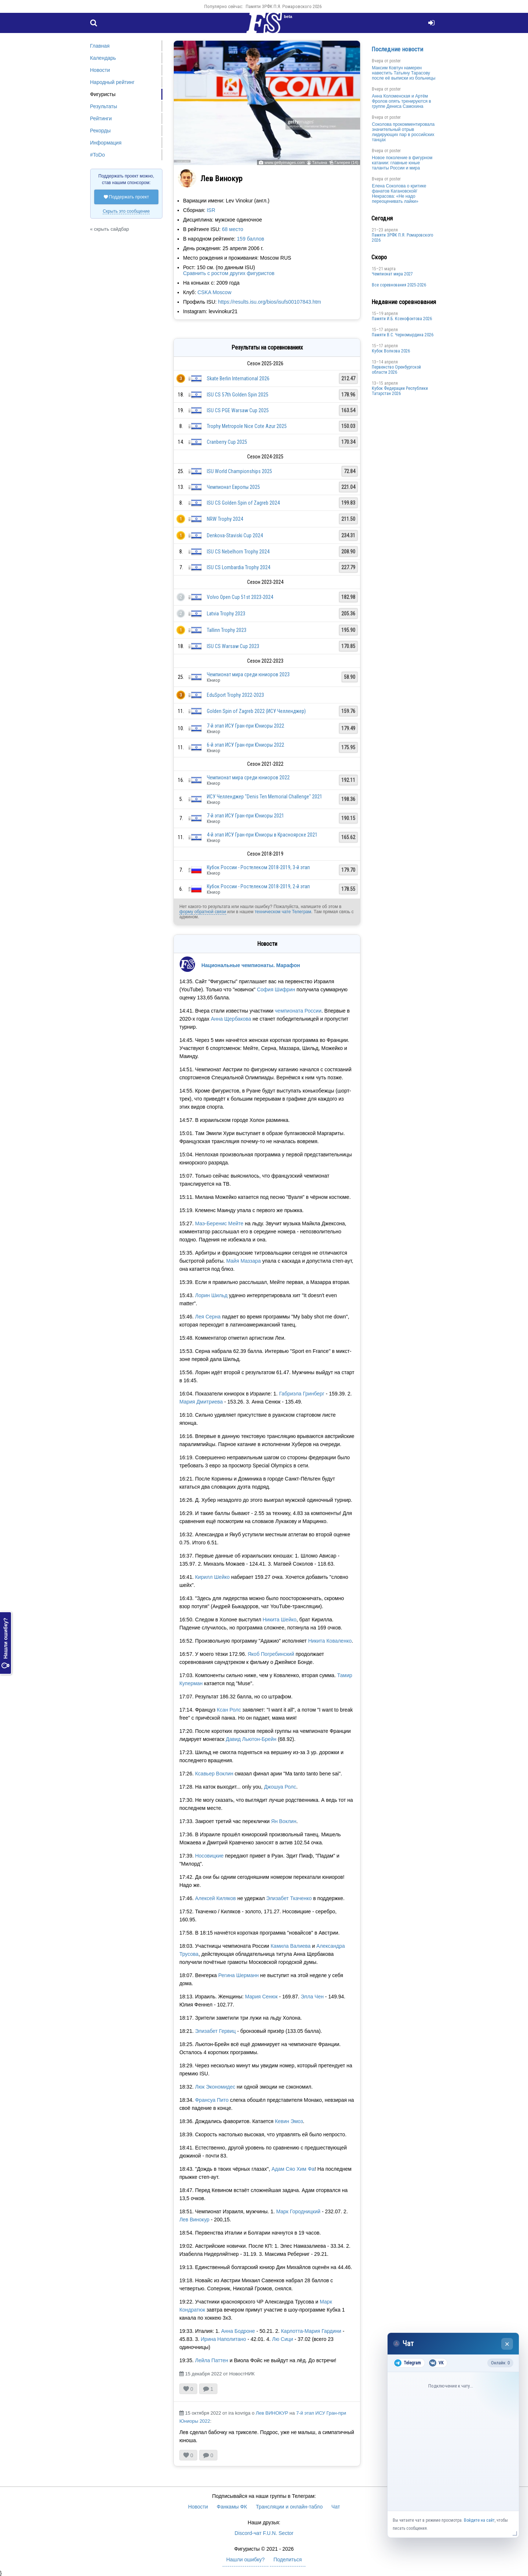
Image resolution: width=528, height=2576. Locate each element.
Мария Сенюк (261, 1996)
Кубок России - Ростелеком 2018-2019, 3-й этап (258, 867)
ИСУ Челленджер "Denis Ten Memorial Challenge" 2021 (264, 796)
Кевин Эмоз (289, 2121)
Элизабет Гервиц (215, 2031)
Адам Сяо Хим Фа (293, 2169)
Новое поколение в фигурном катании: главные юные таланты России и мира (402, 163)
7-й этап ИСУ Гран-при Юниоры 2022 (245, 726)
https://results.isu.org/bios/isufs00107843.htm (269, 302)
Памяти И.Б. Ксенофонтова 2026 (402, 318)
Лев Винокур (194, 2219)
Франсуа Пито (211, 2100)
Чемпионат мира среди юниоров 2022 (248, 777)
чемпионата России (298, 1011)
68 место (232, 229)
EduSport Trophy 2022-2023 (235, 695)
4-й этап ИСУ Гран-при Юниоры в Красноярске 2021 (262, 835)
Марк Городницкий (298, 2211)
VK (436, 2363)
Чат (335, 2507)
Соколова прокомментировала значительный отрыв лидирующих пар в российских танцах (403, 132)
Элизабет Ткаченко (289, 1898)
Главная (100, 46)
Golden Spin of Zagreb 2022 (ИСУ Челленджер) (256, 711)
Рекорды (100, 130)
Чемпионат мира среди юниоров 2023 (248, 674)
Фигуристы (103, 94)
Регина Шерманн (238, 1975)
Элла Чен (312, 1996)
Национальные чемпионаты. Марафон (250, 965)
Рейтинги (101, 118)
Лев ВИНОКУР (272, 2413)
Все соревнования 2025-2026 (399, 285)
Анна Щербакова (231, 1019)
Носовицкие (209, 1856)
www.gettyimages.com (284, 162)
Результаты (103, 106)
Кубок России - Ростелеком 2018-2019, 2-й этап (258, 886)
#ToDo (97, 155)
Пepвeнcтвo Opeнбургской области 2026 (396, 370)
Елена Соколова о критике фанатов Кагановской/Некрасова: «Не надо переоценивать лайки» (399, 193)
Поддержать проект (126, 197)
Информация (106, 143)
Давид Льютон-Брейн (251, 1739)
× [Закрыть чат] (507, 2344)
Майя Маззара (243, 1261)
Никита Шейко (279, 1619)
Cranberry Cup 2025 (227, 442)
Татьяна (319, 162)
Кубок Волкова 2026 (391, 351)
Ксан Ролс (229, 1710)
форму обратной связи (202, 911)
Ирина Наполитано (223, 2339)
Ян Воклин (283, 1821)
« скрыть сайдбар (109, 229)
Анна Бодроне (238, 2331)
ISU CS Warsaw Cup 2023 (233, 646)
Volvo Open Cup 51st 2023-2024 (240, 597)
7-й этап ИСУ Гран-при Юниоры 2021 (245, 816)
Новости (100, 70)
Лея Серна (208, 1317)
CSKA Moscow (214, 292)
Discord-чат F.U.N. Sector (264, 2533)
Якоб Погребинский (270, 1654)
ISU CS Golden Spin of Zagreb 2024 (243, 503)
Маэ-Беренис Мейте (219, 1223)
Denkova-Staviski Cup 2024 (235, 535)
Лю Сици (282, 2339)
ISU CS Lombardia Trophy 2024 (238, 567)
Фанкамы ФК (232, 2507)
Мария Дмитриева (201, 1402)
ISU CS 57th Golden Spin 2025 (237, 395)
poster (395, 60)
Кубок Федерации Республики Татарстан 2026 (400, 391)
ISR (211, 210)
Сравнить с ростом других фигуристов (228, 273)
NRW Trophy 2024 (225, 519)
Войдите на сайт (479, 2520)
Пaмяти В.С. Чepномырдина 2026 (402, 334)
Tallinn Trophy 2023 (226, 630)
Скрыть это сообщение (126, 211)
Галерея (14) (346, 162)
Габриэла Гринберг (301, 1394)
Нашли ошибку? (5, 1643)
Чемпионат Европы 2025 (233, 487)
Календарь (103, 58)
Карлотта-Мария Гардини (311, 2331)
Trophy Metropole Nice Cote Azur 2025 (247, 426)
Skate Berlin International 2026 (238, 378)
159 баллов (250, 239)
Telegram (407, 2363)
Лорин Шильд (211, 1295)
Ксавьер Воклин (214, 1774)
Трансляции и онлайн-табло (289, 2507)
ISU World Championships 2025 (239, 471)
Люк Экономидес (215, 2087)
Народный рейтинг (112, 82)
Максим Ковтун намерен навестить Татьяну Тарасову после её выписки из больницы (403, 73)
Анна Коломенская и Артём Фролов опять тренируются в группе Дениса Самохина (401, 101)
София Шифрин (276, 989)
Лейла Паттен (211, 2360)
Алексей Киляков (215, 1898)
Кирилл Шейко (212, 1577)
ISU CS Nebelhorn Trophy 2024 (238, 552)
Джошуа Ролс (280, 1787)
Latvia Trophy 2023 (226, 613)
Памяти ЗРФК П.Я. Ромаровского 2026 (284, 6)
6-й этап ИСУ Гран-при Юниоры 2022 (245, 745)
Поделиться (288, 2559)
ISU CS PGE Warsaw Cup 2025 (238, 410)
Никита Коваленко (330, 1641)
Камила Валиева (291, 1946)
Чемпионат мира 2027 (392, 274)
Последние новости (397, 49)
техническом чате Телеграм (282, 911)
